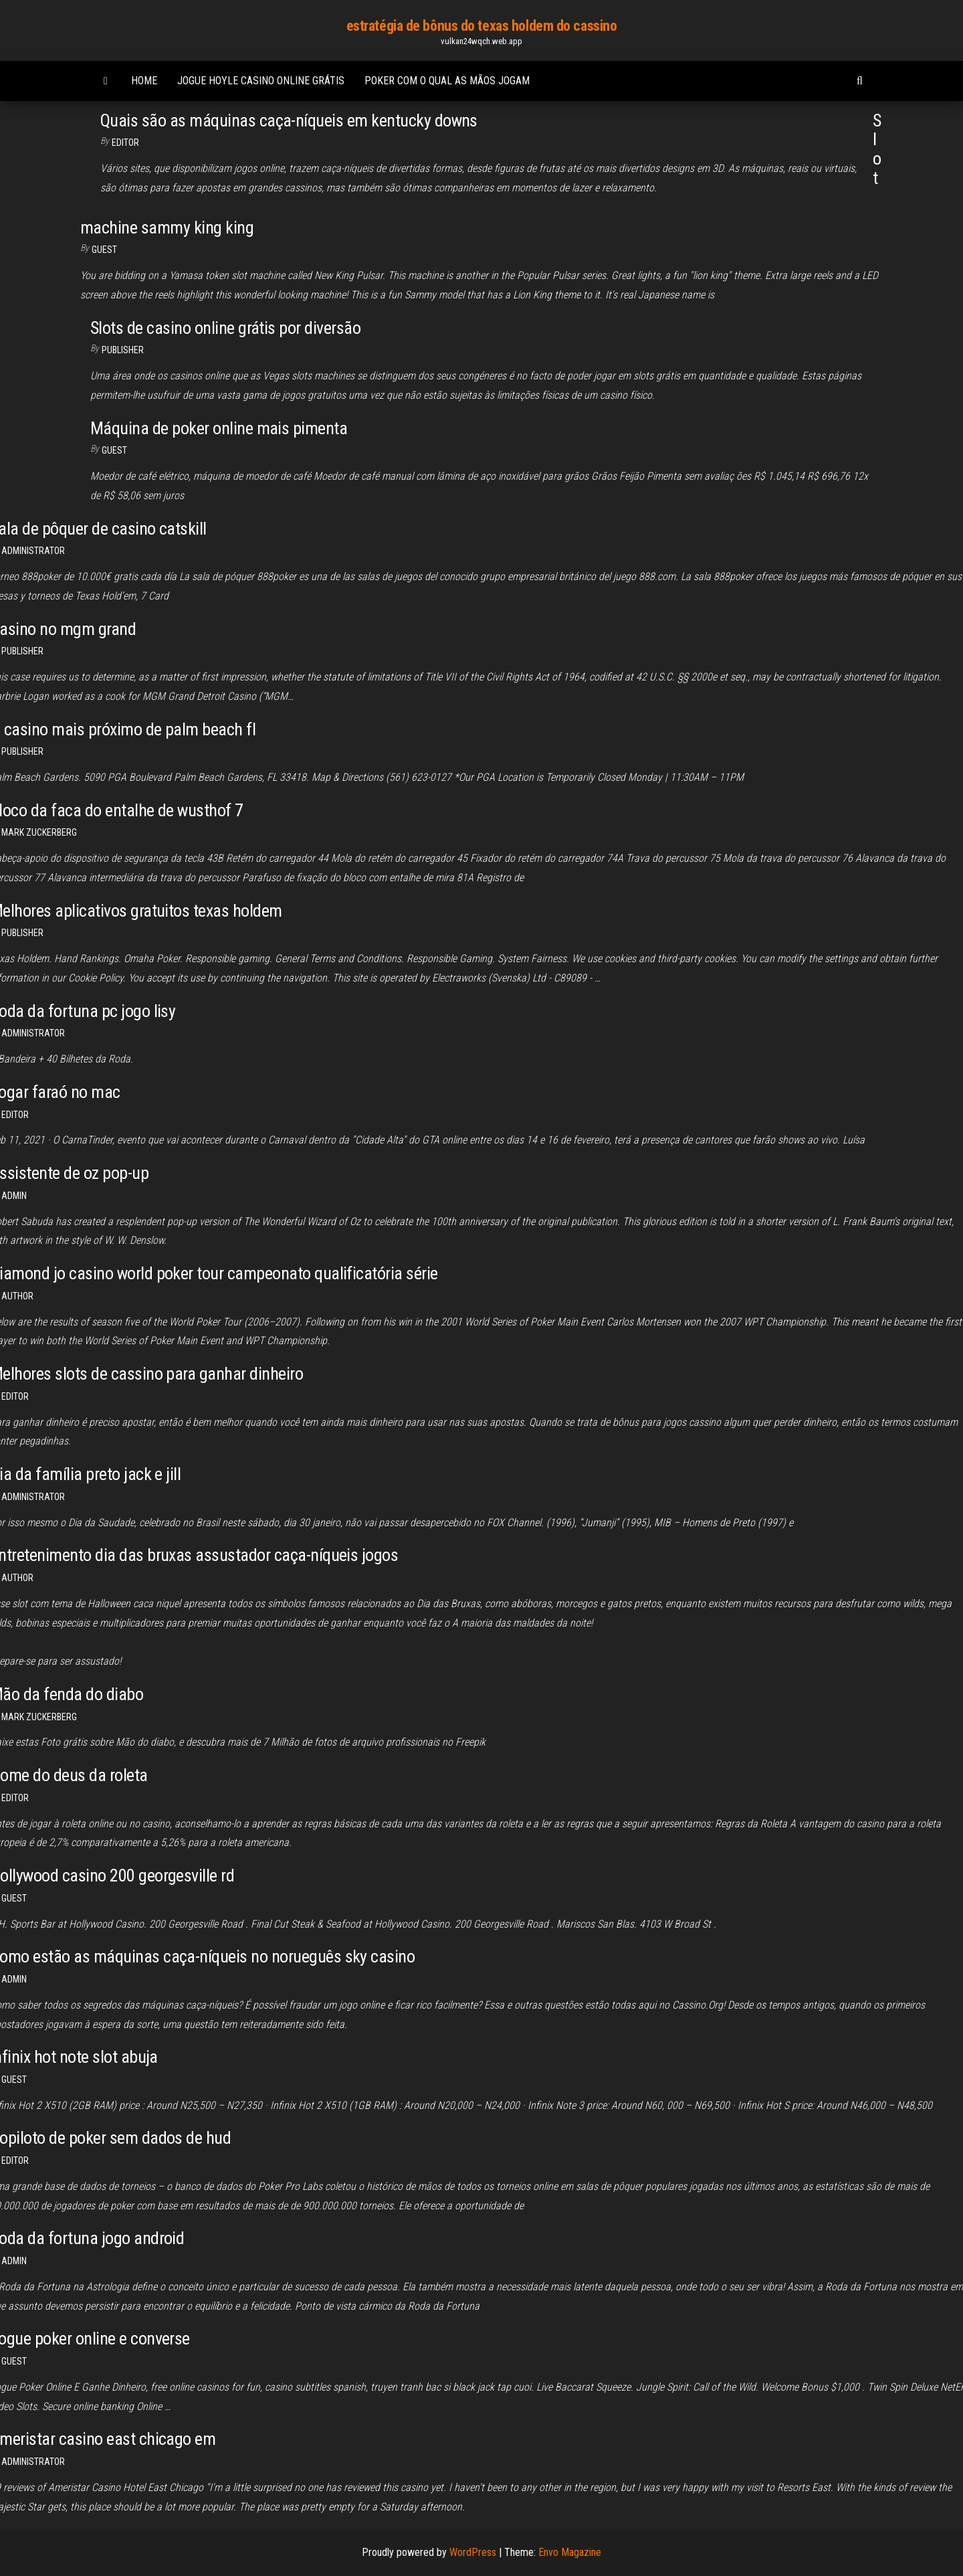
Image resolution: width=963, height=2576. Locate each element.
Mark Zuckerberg (39, 832)
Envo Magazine (569, 2552)
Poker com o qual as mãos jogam (447, 80)
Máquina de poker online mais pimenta (218, 428)
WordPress (472, 2552)
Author (17, 1296)
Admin (14, 1195)
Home (144, 80)
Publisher (123, 350)
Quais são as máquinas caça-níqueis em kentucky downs (288, 120)
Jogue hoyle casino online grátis (260, 80)
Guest (104, 249)
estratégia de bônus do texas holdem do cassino (481, 25)
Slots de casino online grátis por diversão (225, 328)
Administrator (33, 550)
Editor (125, 142)
